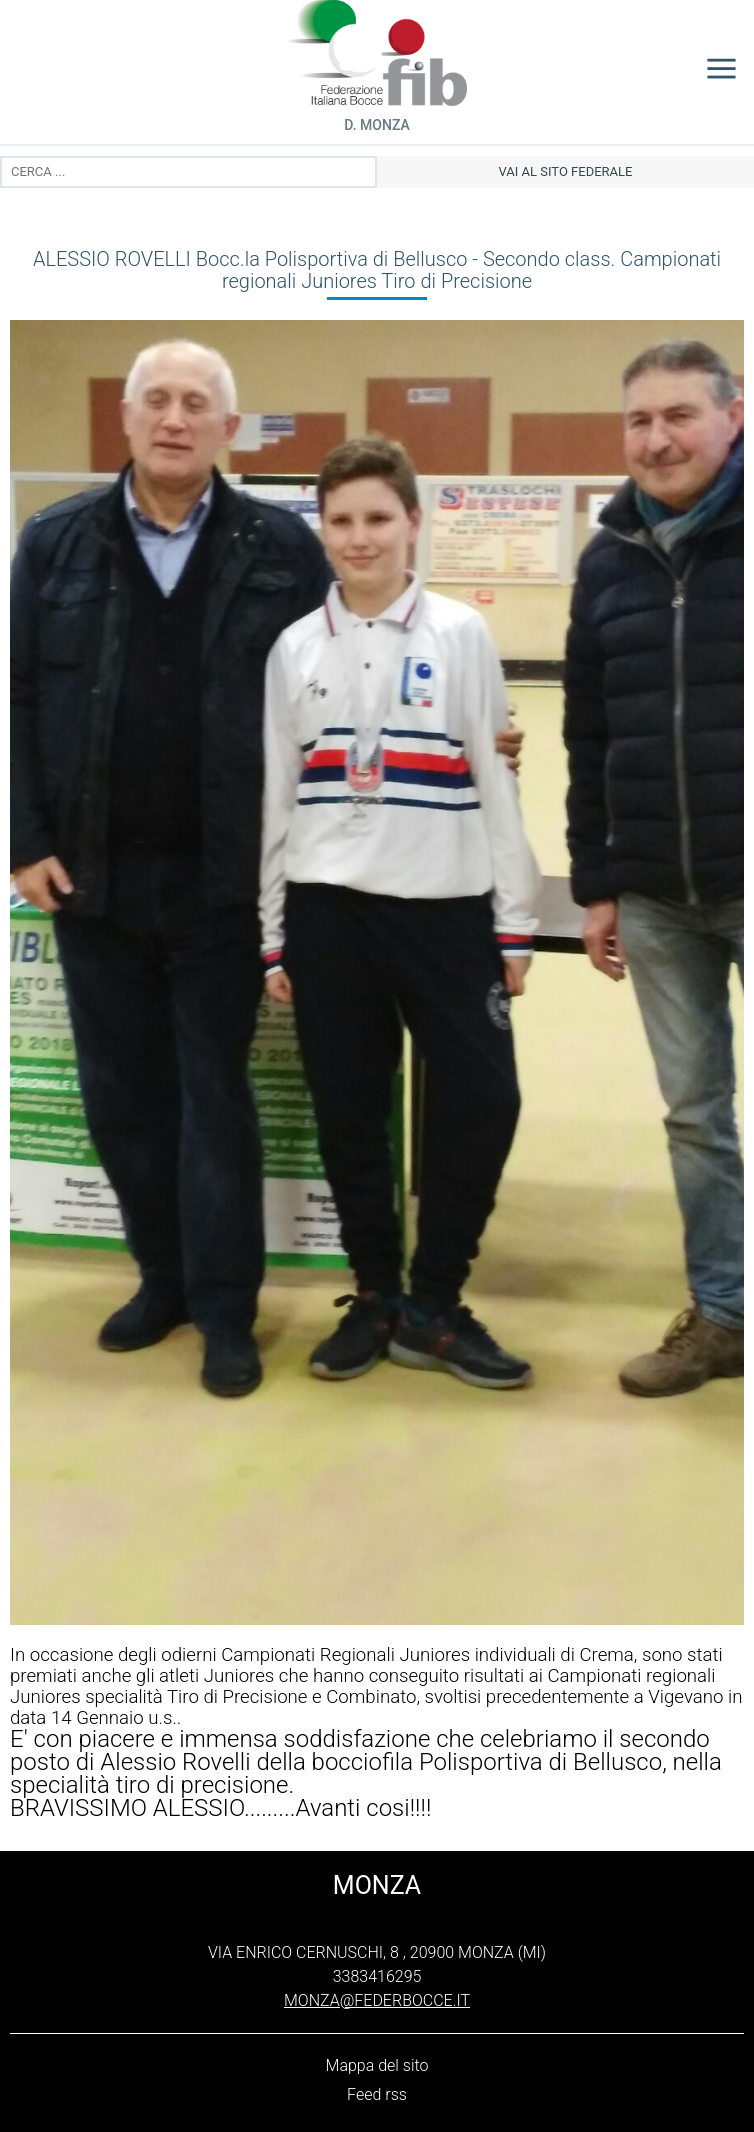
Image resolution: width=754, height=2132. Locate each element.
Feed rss (377, 2094)
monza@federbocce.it (377, 2000)
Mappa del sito (377, 2065)
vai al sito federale (566, 171)
